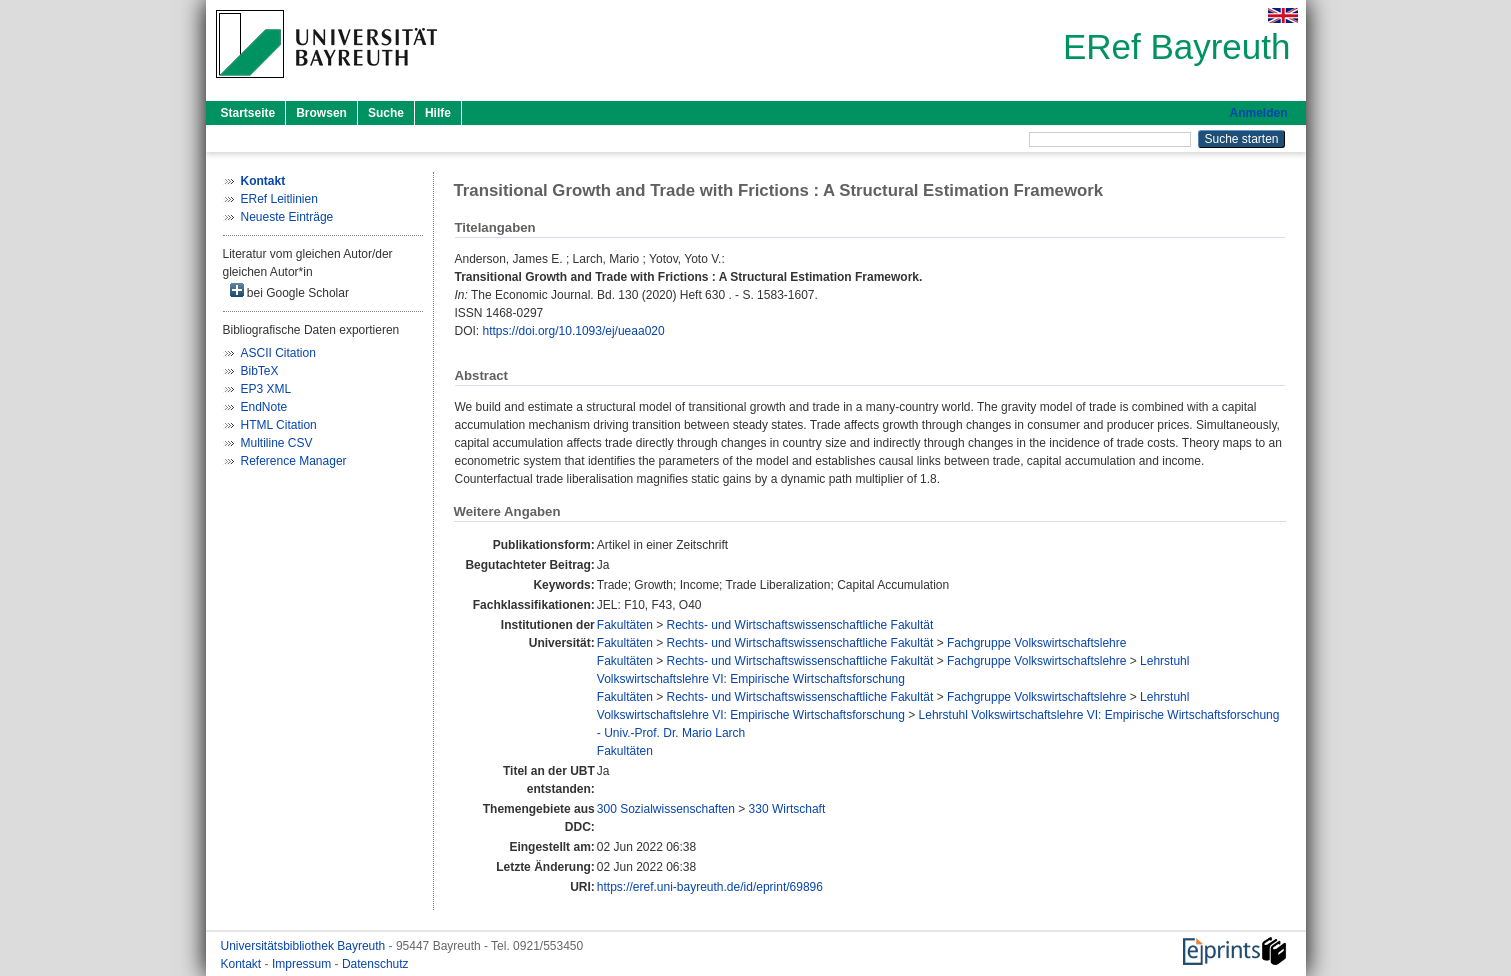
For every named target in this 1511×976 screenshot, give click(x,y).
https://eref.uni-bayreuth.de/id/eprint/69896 (710, 887)
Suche (386, 113)
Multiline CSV (277, 443)
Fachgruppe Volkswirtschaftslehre (1036, 643)
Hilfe (438, 113)
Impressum (303, 964)
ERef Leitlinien (279, 199)
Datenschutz (375, 964)
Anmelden (1258, 113)
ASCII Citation (278, 353)
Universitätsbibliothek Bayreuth (305, 946)
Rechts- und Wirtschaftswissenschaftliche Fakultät (800, 625)
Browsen (321, 113)
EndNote (264, 407)
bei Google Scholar (289, 291)
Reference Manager (294, 461)
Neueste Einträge (287, 217)
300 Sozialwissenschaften (666, 809)
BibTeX (260, 371)
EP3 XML (266, 389)
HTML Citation (279, 425)
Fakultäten (625, 625)
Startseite (248, 113)
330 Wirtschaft (787, 809)
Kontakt (243, 964)
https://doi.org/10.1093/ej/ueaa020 (574, 331)
